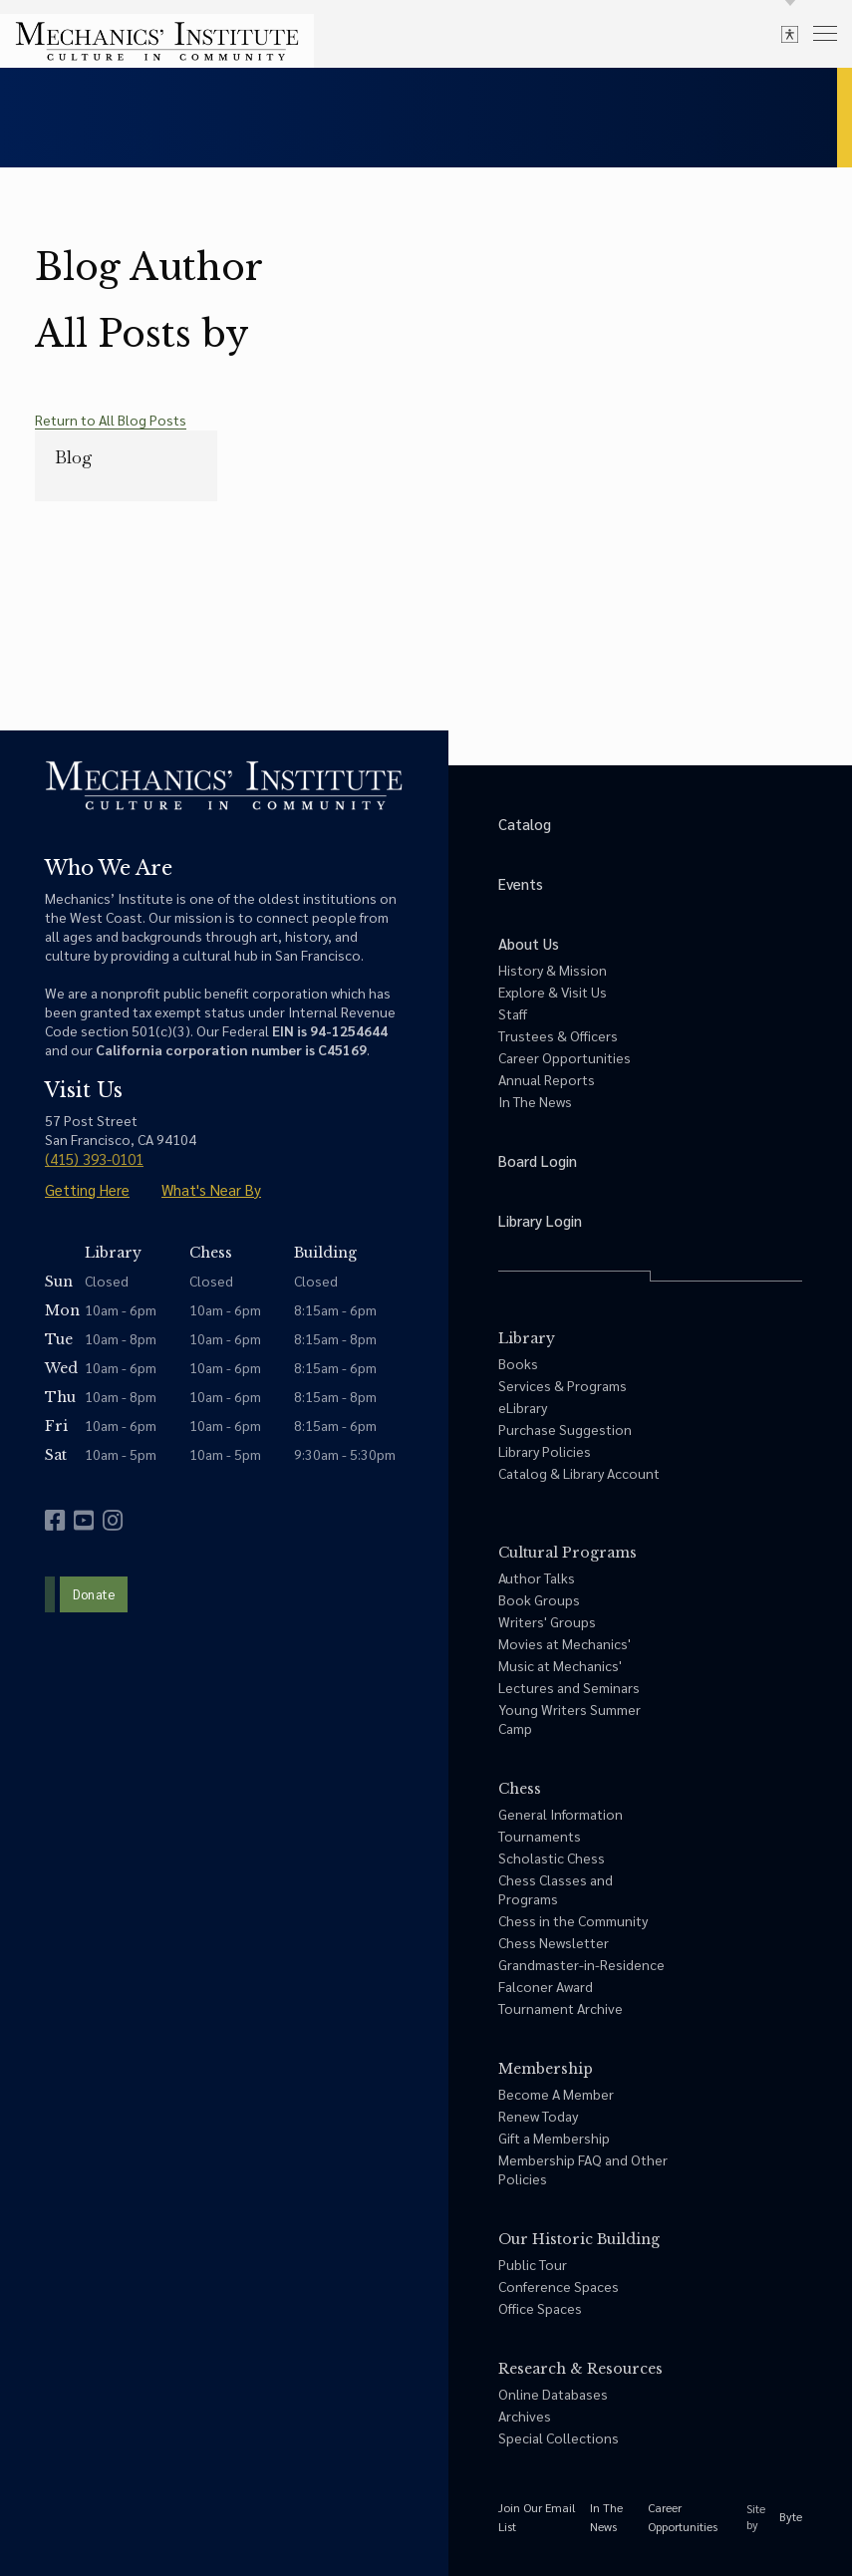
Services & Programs (562, 1385)
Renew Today (538, 2116)
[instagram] (113, 1520)
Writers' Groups (547, 1621)
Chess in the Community (573, 1920)
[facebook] (55, 1520)
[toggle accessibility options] (789, 33)
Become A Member (556, 2094)
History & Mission (552, 970)
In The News (535, 1101)
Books (518, 1363)
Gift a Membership (554, 2138)
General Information (560, 1814)
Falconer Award (545, 1986)
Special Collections (558, 2437)
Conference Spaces (558, 2286)
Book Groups (539, 1599)
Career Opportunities (564, 1057)
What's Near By (211, 1189)
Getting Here (87, 1189)
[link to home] (157, 41)
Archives (524, 2416)
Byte (790, 2516)
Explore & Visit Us (552, 992)
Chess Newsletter (553, 1942)
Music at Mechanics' (560, 1665)
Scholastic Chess (551, 1857)
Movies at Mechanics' (564, 1643)
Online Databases (553, 2394)
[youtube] (84, 1520)
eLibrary (522, 1407)
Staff (512, 1013)
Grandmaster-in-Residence (581, 1964)
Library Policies (544, 1451)
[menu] (825, 32)
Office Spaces (540, 2308)
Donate (94, 1593)
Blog (74, 457)
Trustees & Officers (558, 1035)
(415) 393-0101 (94, 1158)
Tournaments (539, 1836)
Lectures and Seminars (569, 1687)
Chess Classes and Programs (555, 1888)
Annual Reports (546, 1079)
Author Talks (536, 1577)
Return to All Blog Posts (110, 420)
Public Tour (532, 2264)
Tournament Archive (560, 2008)
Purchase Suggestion (565, 1429)
